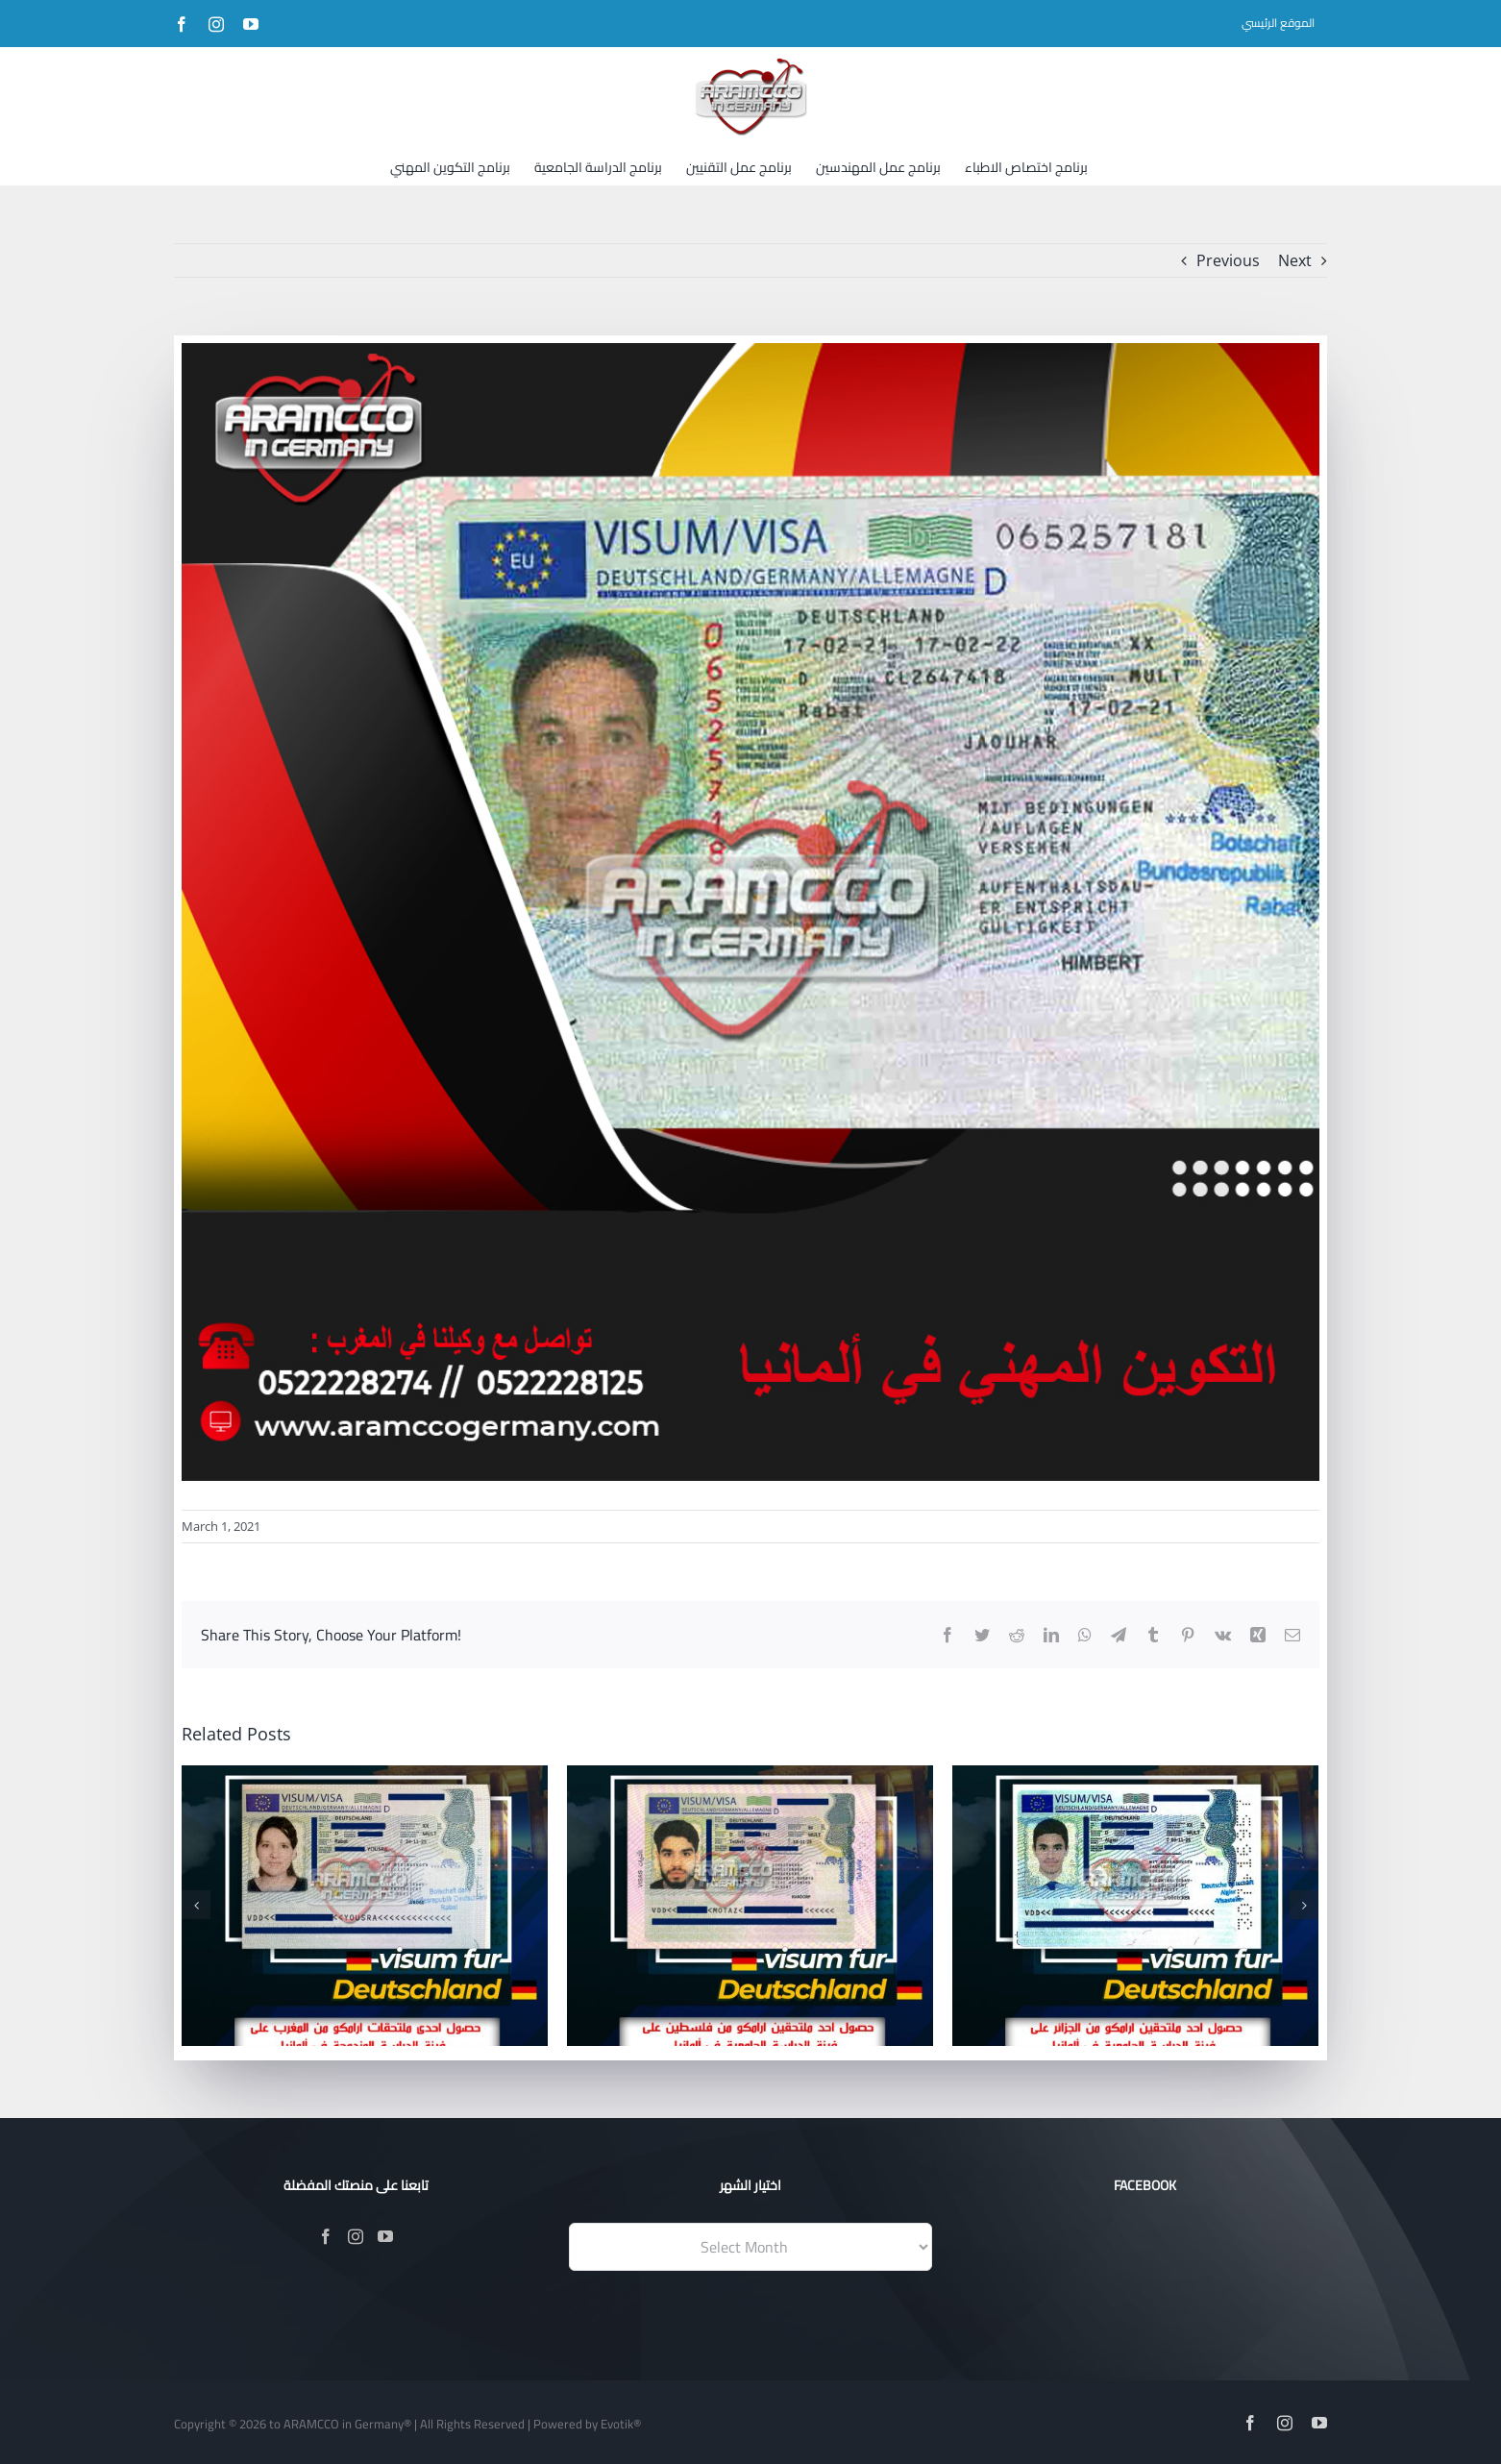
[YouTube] (385, 2236)
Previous (1228, 260)
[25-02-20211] (750, 912)
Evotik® (621, 2423)
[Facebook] (325, 2236)
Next (1295, 260)
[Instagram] (355, 2236)
